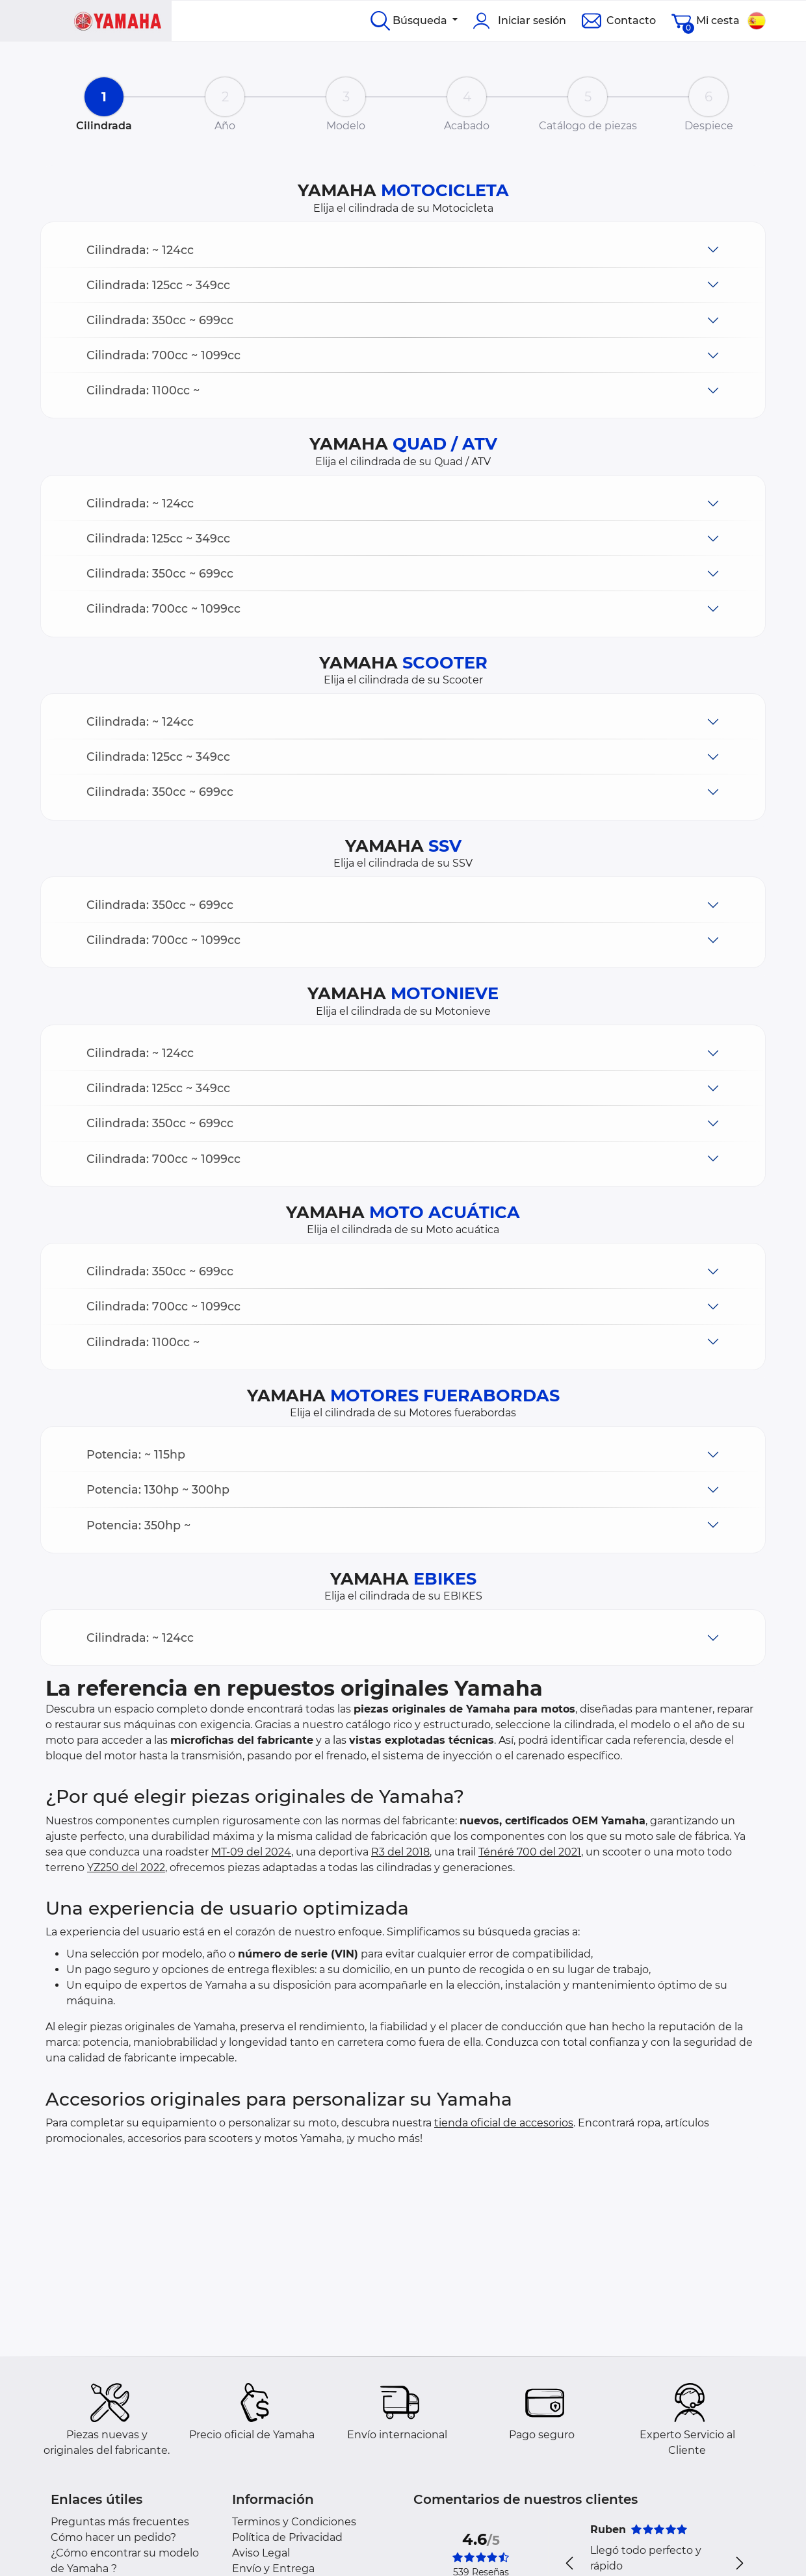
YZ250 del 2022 (126, 1867)
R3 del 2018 (400, 1852)
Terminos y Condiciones (294, 2522)
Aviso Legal (261, 2553)
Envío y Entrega (273, 2568)
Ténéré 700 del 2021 (529, 1852)
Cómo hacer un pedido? (113, 2537)
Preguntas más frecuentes (120, 2522)
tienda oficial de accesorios (503, 2123)
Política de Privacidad (287, 2537)
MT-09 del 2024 (251, 1852)
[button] (403, 250)
